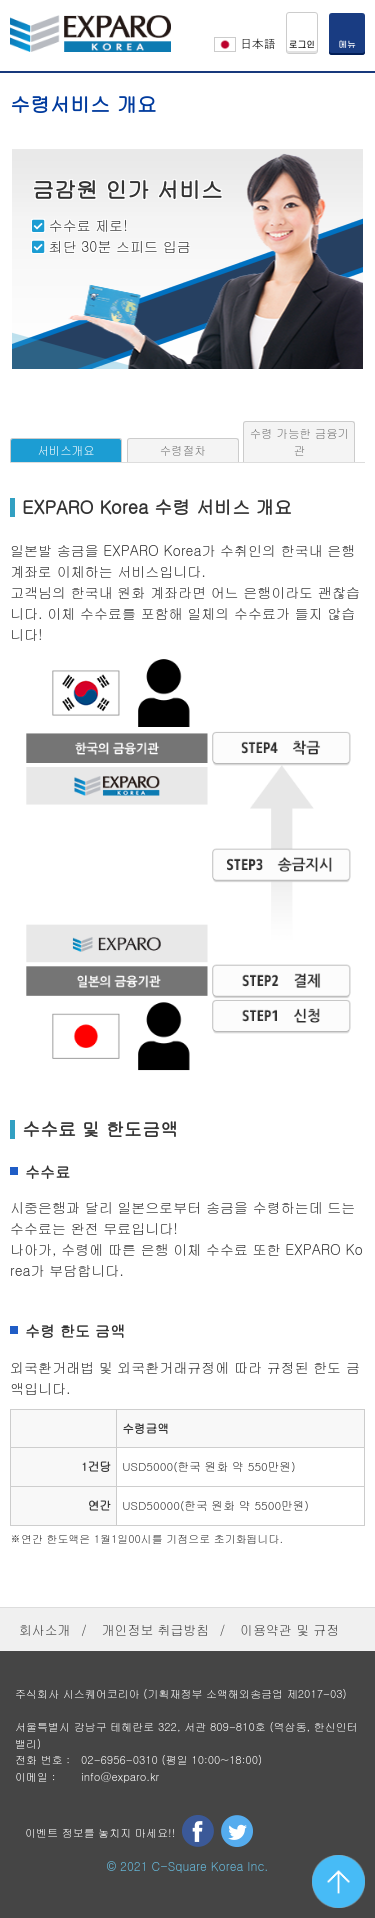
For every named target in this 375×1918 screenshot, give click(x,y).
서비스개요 (65, 450)
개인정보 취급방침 (155, 1629)
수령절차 (183, 450)
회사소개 (45, 1629)
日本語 (245, 42)
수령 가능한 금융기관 (299, 441)
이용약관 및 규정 (289, 1629)
